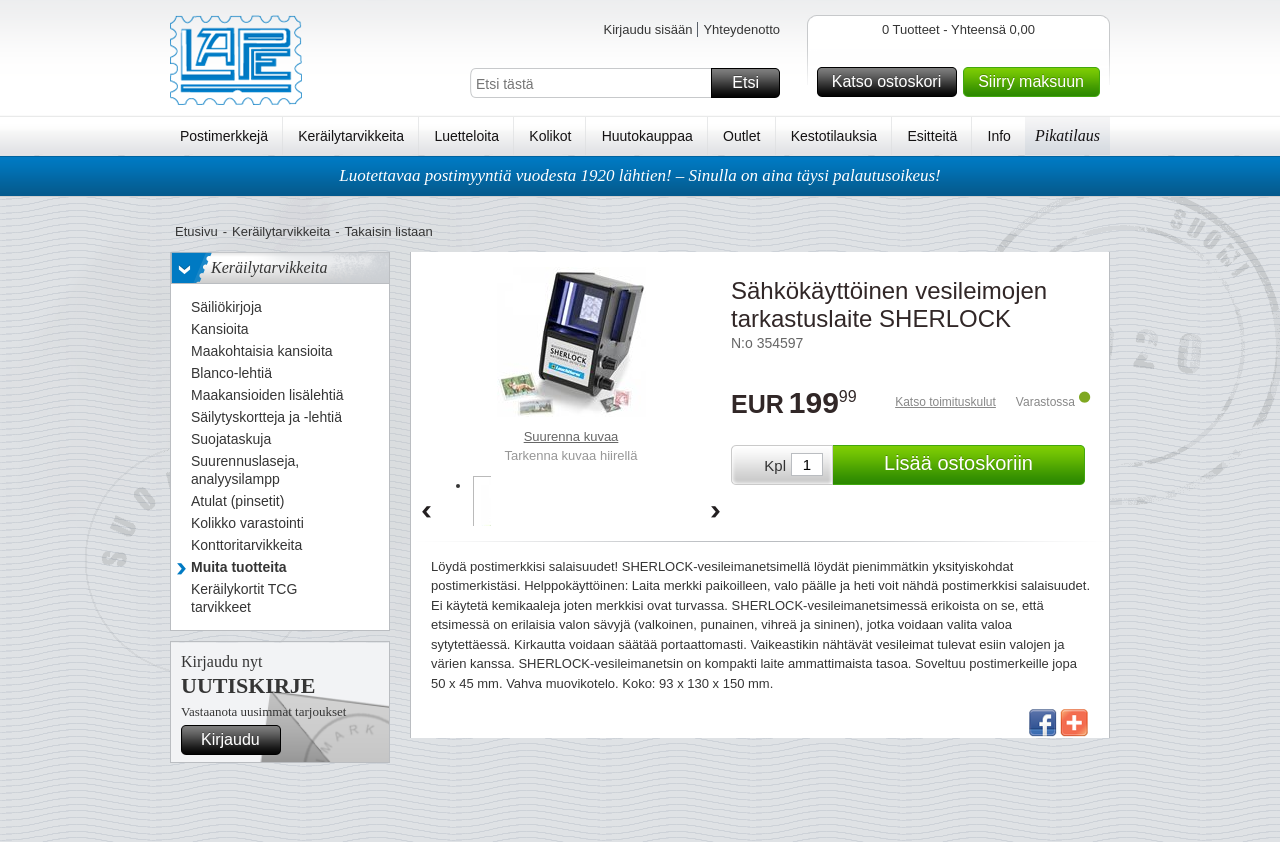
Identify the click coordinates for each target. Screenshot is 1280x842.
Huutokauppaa (647, 136)
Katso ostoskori (891, 82)
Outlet (741, 136)
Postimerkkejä (224, 136)
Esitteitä (932, 136)
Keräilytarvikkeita (351, 136)
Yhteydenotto (741, 29)
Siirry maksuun (1036, 82)
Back (426, 513)
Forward (716, 513)
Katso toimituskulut (945, 402)
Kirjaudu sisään (647, 29)
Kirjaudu (238, 740)
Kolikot (550, 136)
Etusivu (196, 231)
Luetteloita (466, 136)
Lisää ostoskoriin (981, 465)
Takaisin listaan (389, 231)
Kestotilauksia (834, 136)
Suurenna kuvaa (571, 436)
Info (999, 136)
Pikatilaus (1067, 135)
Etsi (753, 83)
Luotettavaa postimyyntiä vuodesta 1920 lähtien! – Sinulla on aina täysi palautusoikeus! (640, 175)
